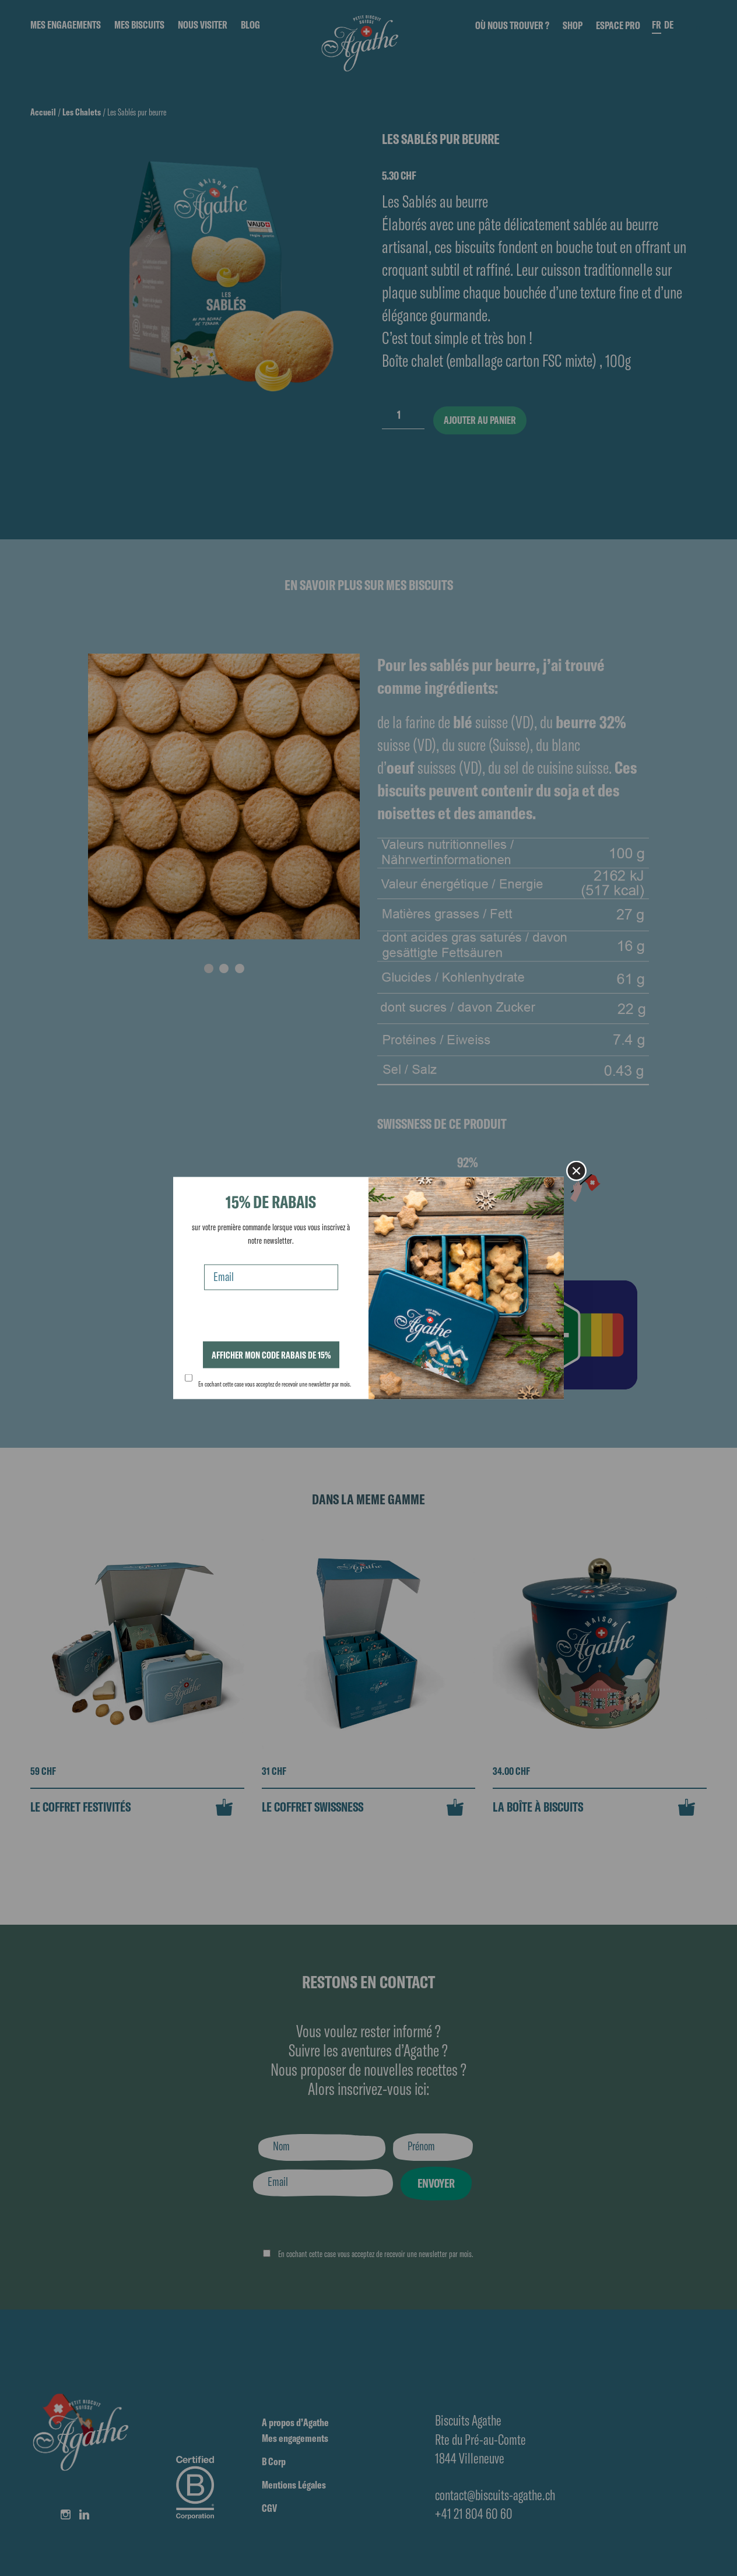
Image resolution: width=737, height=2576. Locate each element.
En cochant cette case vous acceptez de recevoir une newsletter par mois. (274, 1383)
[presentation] (273, 1319)
